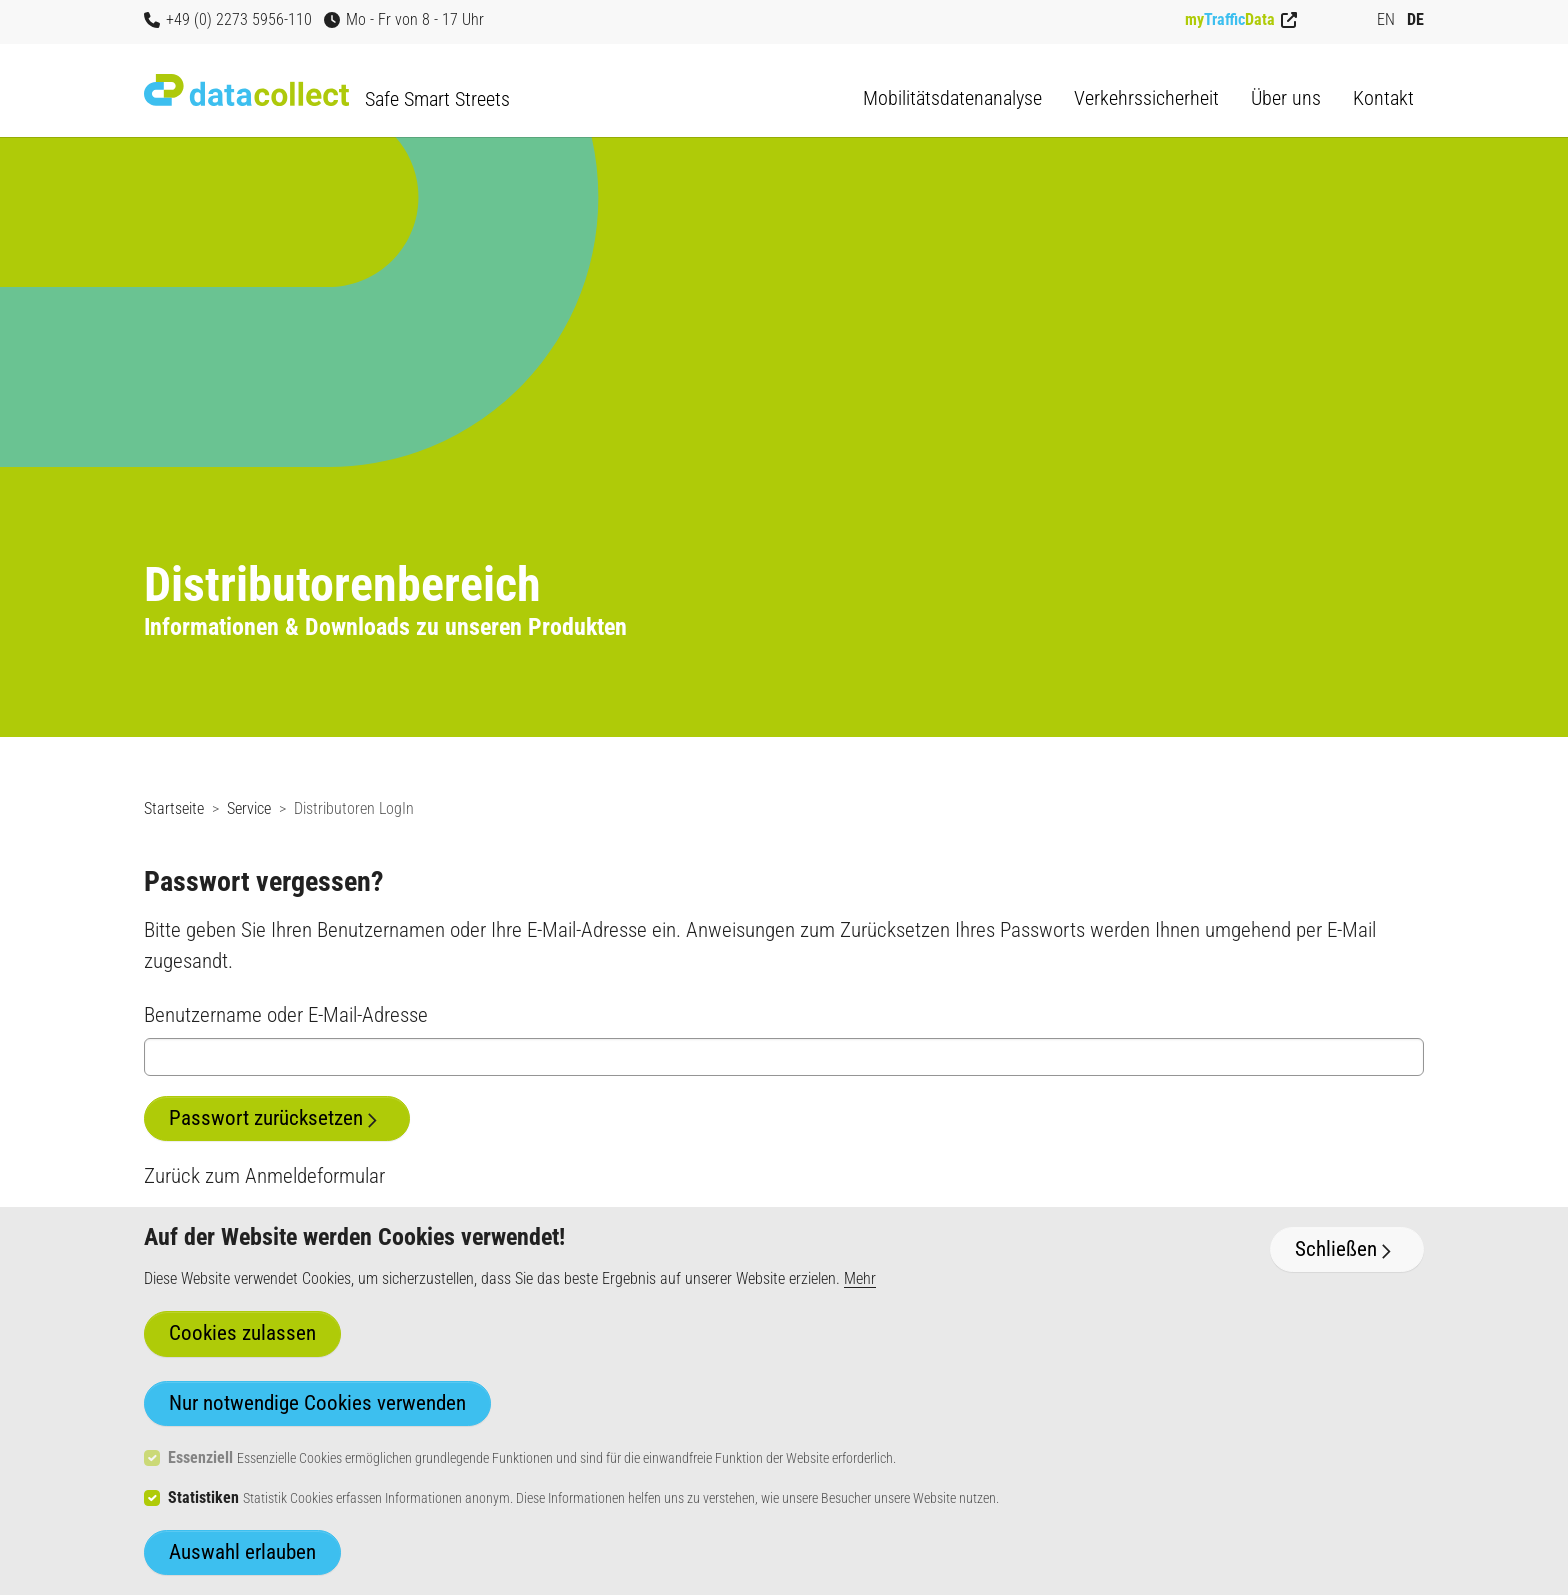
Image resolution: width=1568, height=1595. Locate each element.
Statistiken (203, 1497)
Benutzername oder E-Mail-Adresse (286, 1015)
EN (1386, 19)
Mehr (860, 1278)
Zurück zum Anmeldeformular (264, 1176)
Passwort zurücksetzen (266, 1118)
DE (1415, 19)
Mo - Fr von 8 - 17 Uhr (404, 19)
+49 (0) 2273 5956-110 (228, 19)
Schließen (1336, 1249)
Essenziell (200, 1457)
